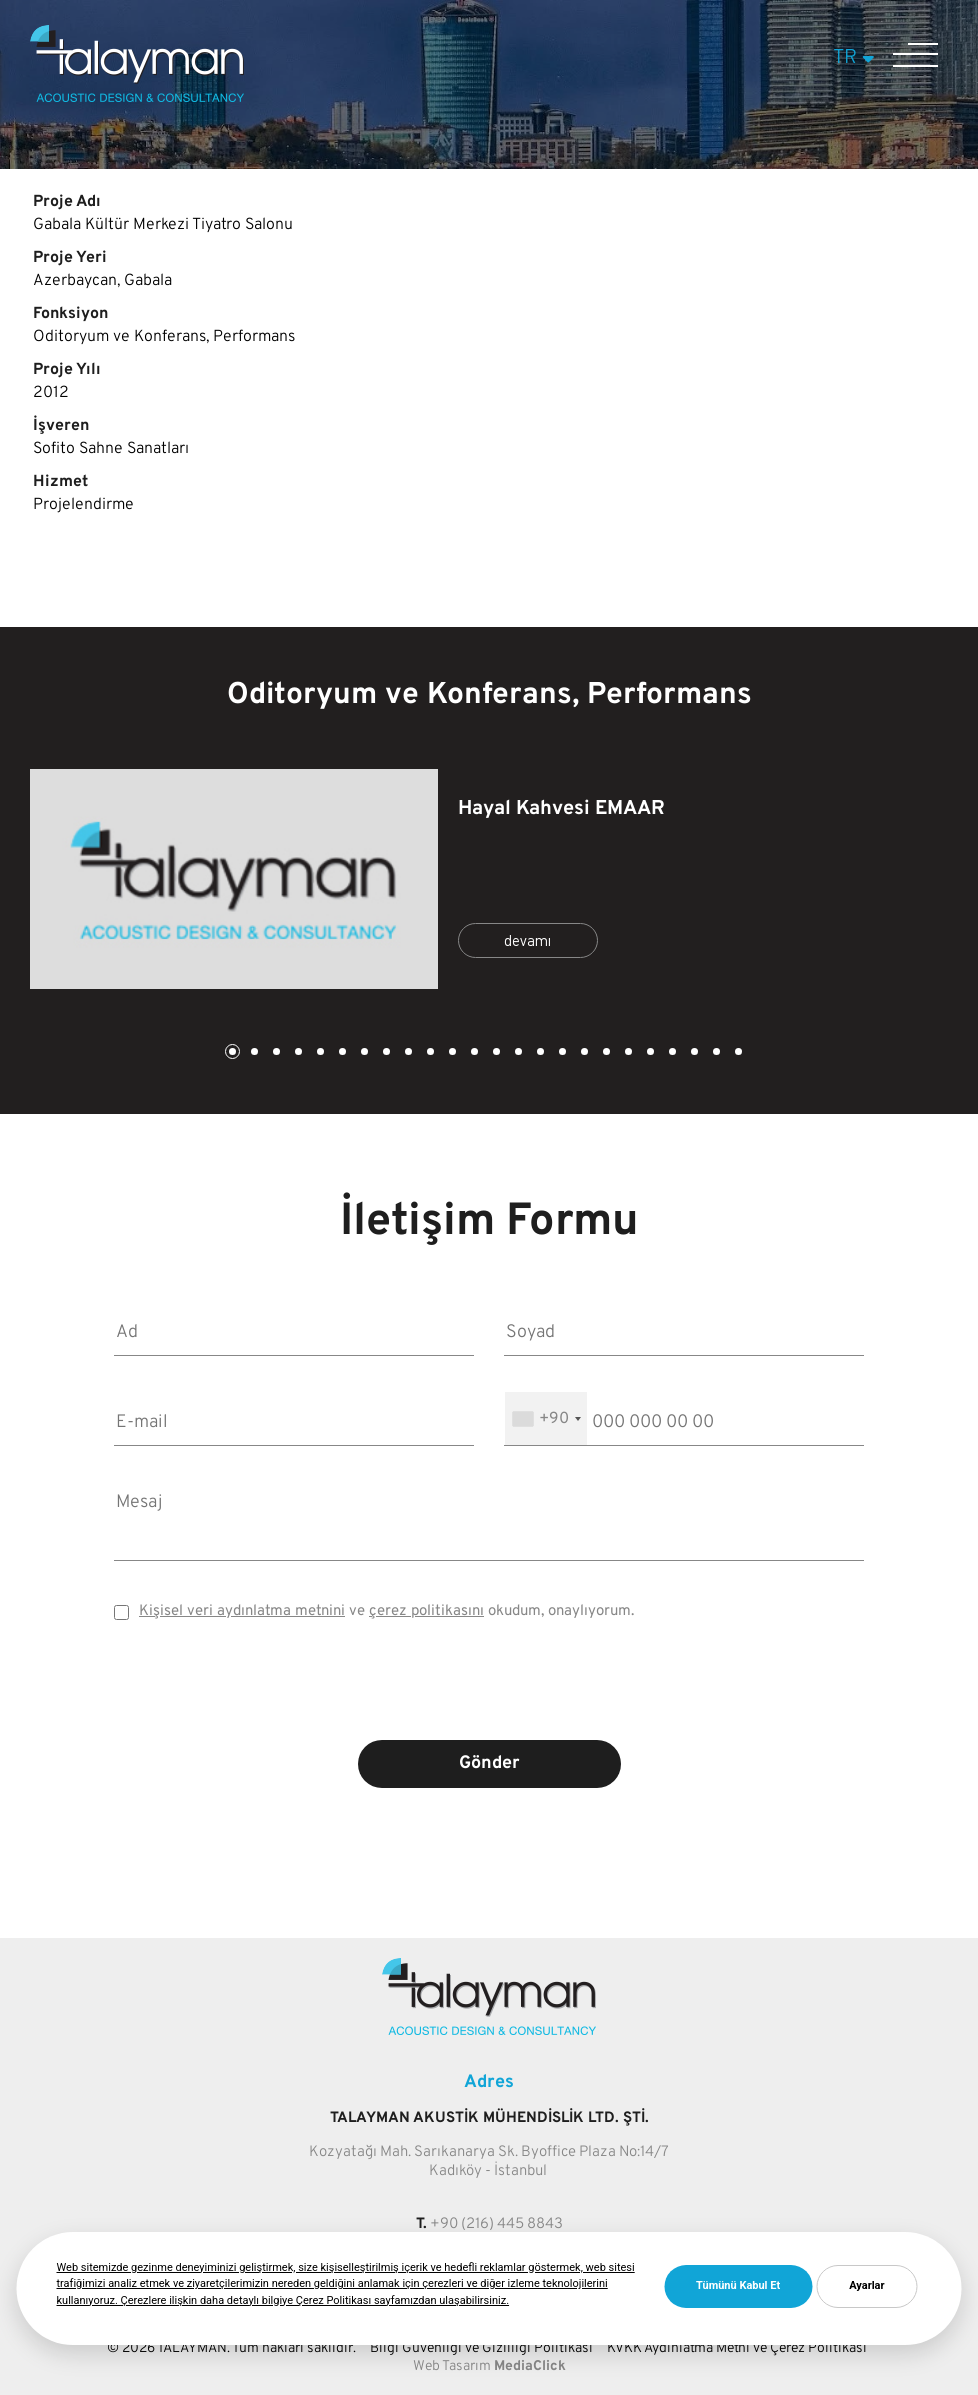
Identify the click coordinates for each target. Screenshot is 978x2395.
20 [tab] (649, 1053)
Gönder (489, 1763)
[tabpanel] (489, 879)
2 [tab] (253, 1053)
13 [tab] (495, 1053)
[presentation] (489, 1695)
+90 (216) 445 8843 (496, 2224)
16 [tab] (561, 1053)
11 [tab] (451, 1053)
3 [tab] (275, 1053)
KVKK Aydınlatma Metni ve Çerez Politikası (737, 2348)
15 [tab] (539, 1053)
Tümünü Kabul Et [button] (738, 2285)
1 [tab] (231, 1053)
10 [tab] (429, 1053)
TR (856, 58)
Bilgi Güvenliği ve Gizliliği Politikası (481, 2348)
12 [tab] (473, 1053)
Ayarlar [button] (866, 2285)
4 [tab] (297, 1053)
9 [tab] (407, 1053)
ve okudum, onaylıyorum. (386, 1611)
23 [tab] (715, 1053)
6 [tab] (341, 1053)
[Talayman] (137, 98)
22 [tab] (693, 1053)
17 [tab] (583, 1053)
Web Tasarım (452, 2366)
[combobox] (546, 1418)
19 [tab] (627, 1053)
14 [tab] (517, 1053)
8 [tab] (385, 1053)
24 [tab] (737, 1053)
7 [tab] (363, 1053)
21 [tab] (671, 1053)
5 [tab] (319, 1053)
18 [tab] (605, 1053)
